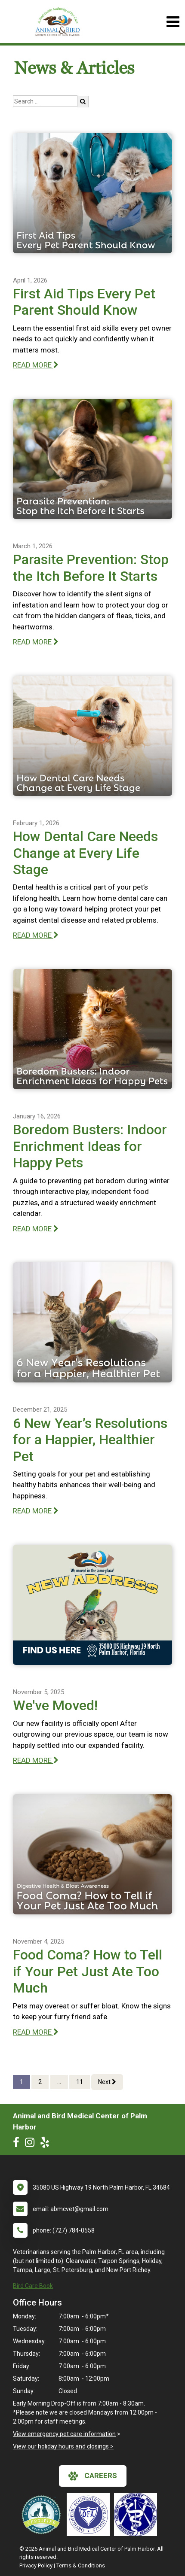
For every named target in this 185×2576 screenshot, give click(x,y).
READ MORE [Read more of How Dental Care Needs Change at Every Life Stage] (36, 935)
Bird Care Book (33, 2285)
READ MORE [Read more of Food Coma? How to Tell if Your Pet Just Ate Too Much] (36, 2032)
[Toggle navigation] (172, 21)
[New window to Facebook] (18, 2144)
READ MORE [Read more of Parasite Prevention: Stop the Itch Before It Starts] (36, 642)
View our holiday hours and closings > (63, 2446)
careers (92, 2476)
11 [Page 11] (79, 2081)
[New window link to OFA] (90, 2514)
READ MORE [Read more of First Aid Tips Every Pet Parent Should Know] (36, 365)
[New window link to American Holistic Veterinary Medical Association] (137, 2514)
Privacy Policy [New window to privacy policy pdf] (35, 2565)
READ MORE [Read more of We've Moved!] (36, 1760)
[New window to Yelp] (47, 2144)
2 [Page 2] (40, 2081)
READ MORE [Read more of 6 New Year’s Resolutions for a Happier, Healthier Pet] (36, 1511)
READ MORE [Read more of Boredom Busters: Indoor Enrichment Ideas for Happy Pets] (36, 1228)
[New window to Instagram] (32, 2144)
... (59, 2081)
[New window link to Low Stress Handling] (43, 2514)
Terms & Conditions (80, 2565)
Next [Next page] (107, 2081)
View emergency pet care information (64, 2433)
